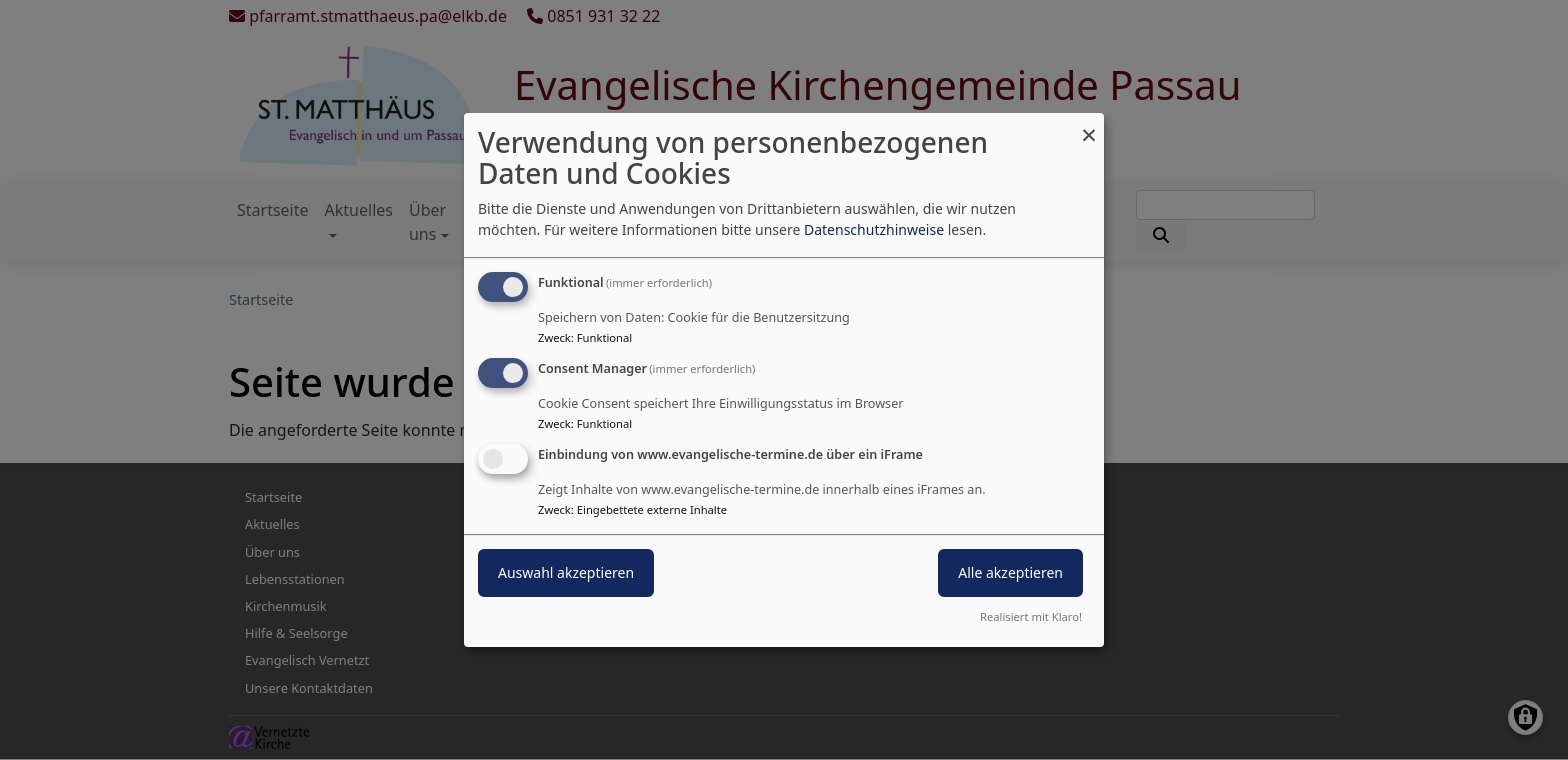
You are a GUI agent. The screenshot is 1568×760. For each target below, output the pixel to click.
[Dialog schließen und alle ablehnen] (1089, 125)
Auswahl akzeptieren (566, 572)
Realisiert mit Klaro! (1031, 616)
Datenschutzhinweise (874, 229)
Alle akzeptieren (1010, 572)
